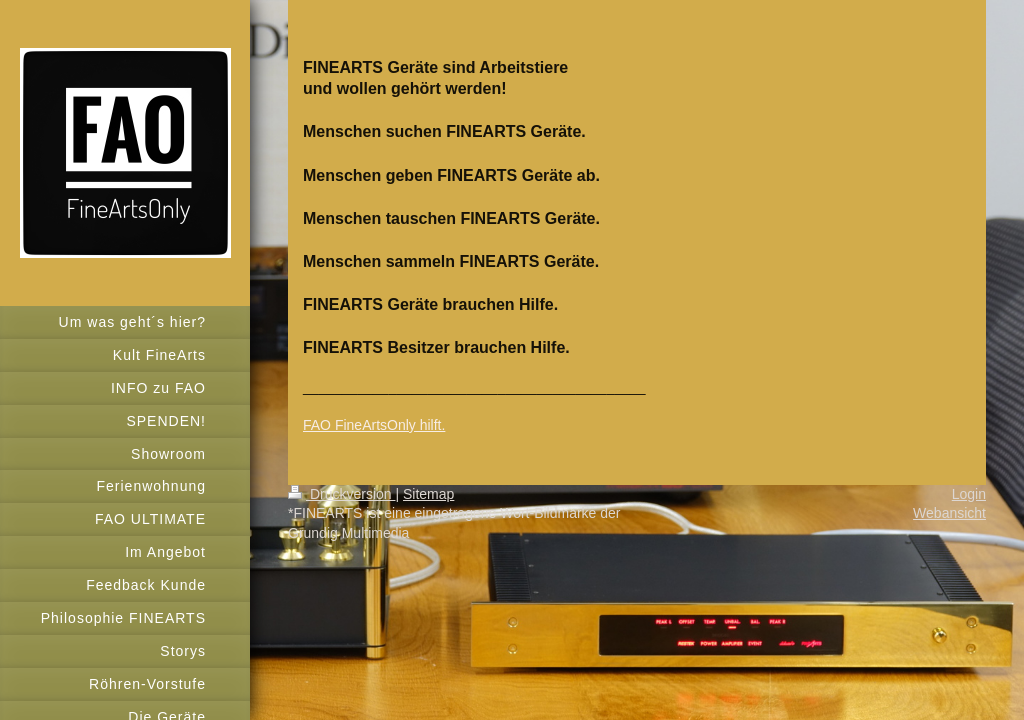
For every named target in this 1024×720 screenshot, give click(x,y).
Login (969, 494)
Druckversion (341, 494)
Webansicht (949, 513)
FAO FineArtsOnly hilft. (374, 425)
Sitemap (428, 494)
